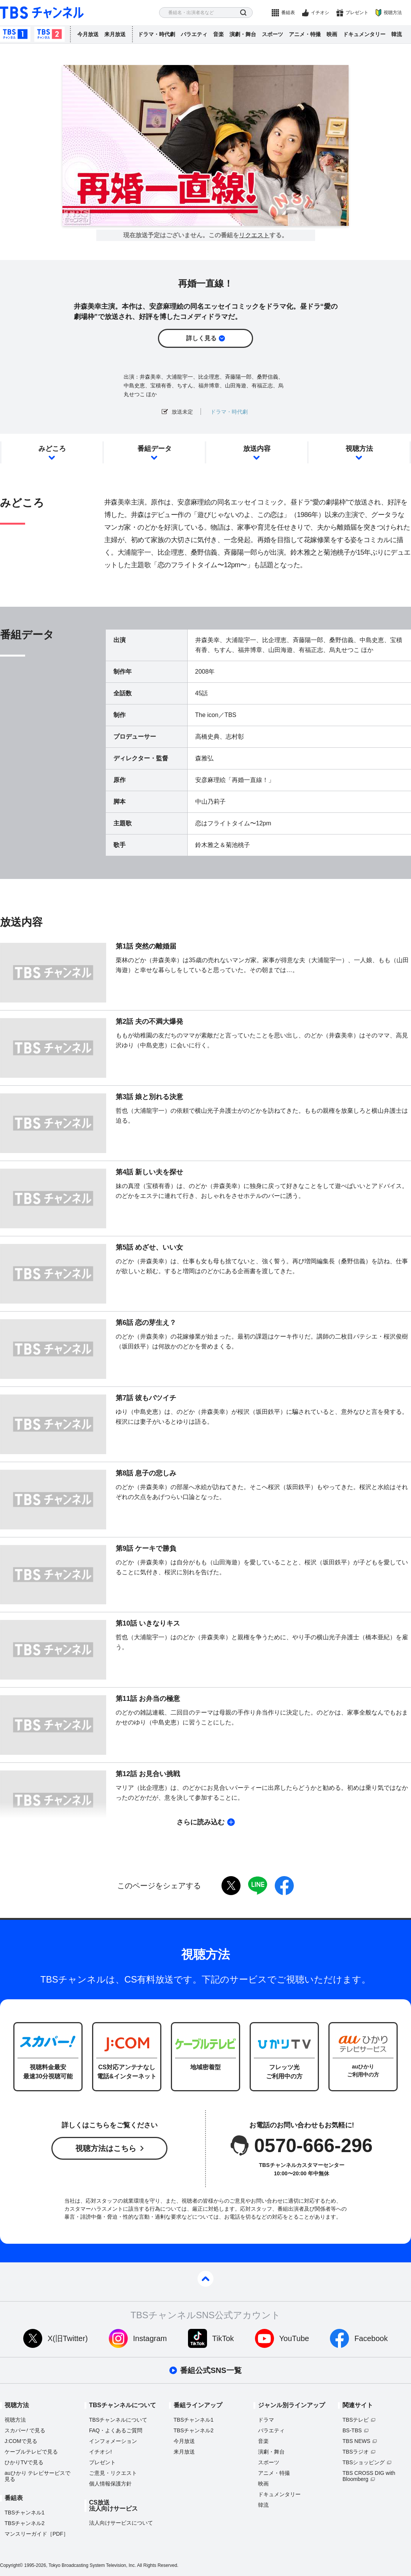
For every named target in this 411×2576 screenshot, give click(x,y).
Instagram (150, 2338)
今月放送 (88, 34)
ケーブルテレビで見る (31, 2452)
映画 (332, 34)
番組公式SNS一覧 (210, 2370)
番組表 (288, 12)
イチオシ (320, 12)
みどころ (52, 448)
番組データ (154, 448)
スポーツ (272, 34)
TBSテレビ (355, 2420)
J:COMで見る (21, 2441)
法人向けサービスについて (121, 2523)
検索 (243, 13)
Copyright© (11, 2565)
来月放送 (115, 34)
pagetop (205, 2279)
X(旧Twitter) (68, 2338)
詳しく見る (201, 338)
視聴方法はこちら (105, 2148)
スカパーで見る (25, 2430)
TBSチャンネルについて (118, 2420)
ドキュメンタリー (364, 34)
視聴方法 (393, 12)
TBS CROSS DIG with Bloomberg (368, 2476)
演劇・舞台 (242, 34)
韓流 (396, 34)
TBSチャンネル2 (49, 34)
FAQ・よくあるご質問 (115, 2430)
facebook (284, 1885)
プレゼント (357, 12)
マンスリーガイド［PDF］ (36, 2534)
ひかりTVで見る (24, 2462)
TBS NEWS (356, 2441)
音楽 (218, 34)
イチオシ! (100, 2452)
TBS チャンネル (42, 12)
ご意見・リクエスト (113, 2473)
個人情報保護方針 (110, 2484)
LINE (257, 1885)
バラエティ (194, 34)
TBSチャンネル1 (15, 34)
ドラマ (266, 2420)
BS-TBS (352, 2430)
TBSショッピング (363, 2462)
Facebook (371, 2338)
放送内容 (257, 448)
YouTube (294, 2338)
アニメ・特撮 (305, 34)
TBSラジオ (355, 2452)
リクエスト (254, 235)
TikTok (223, 2338)
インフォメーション (113, 2441)
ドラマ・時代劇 (156, 34)
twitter (231, 1885)
